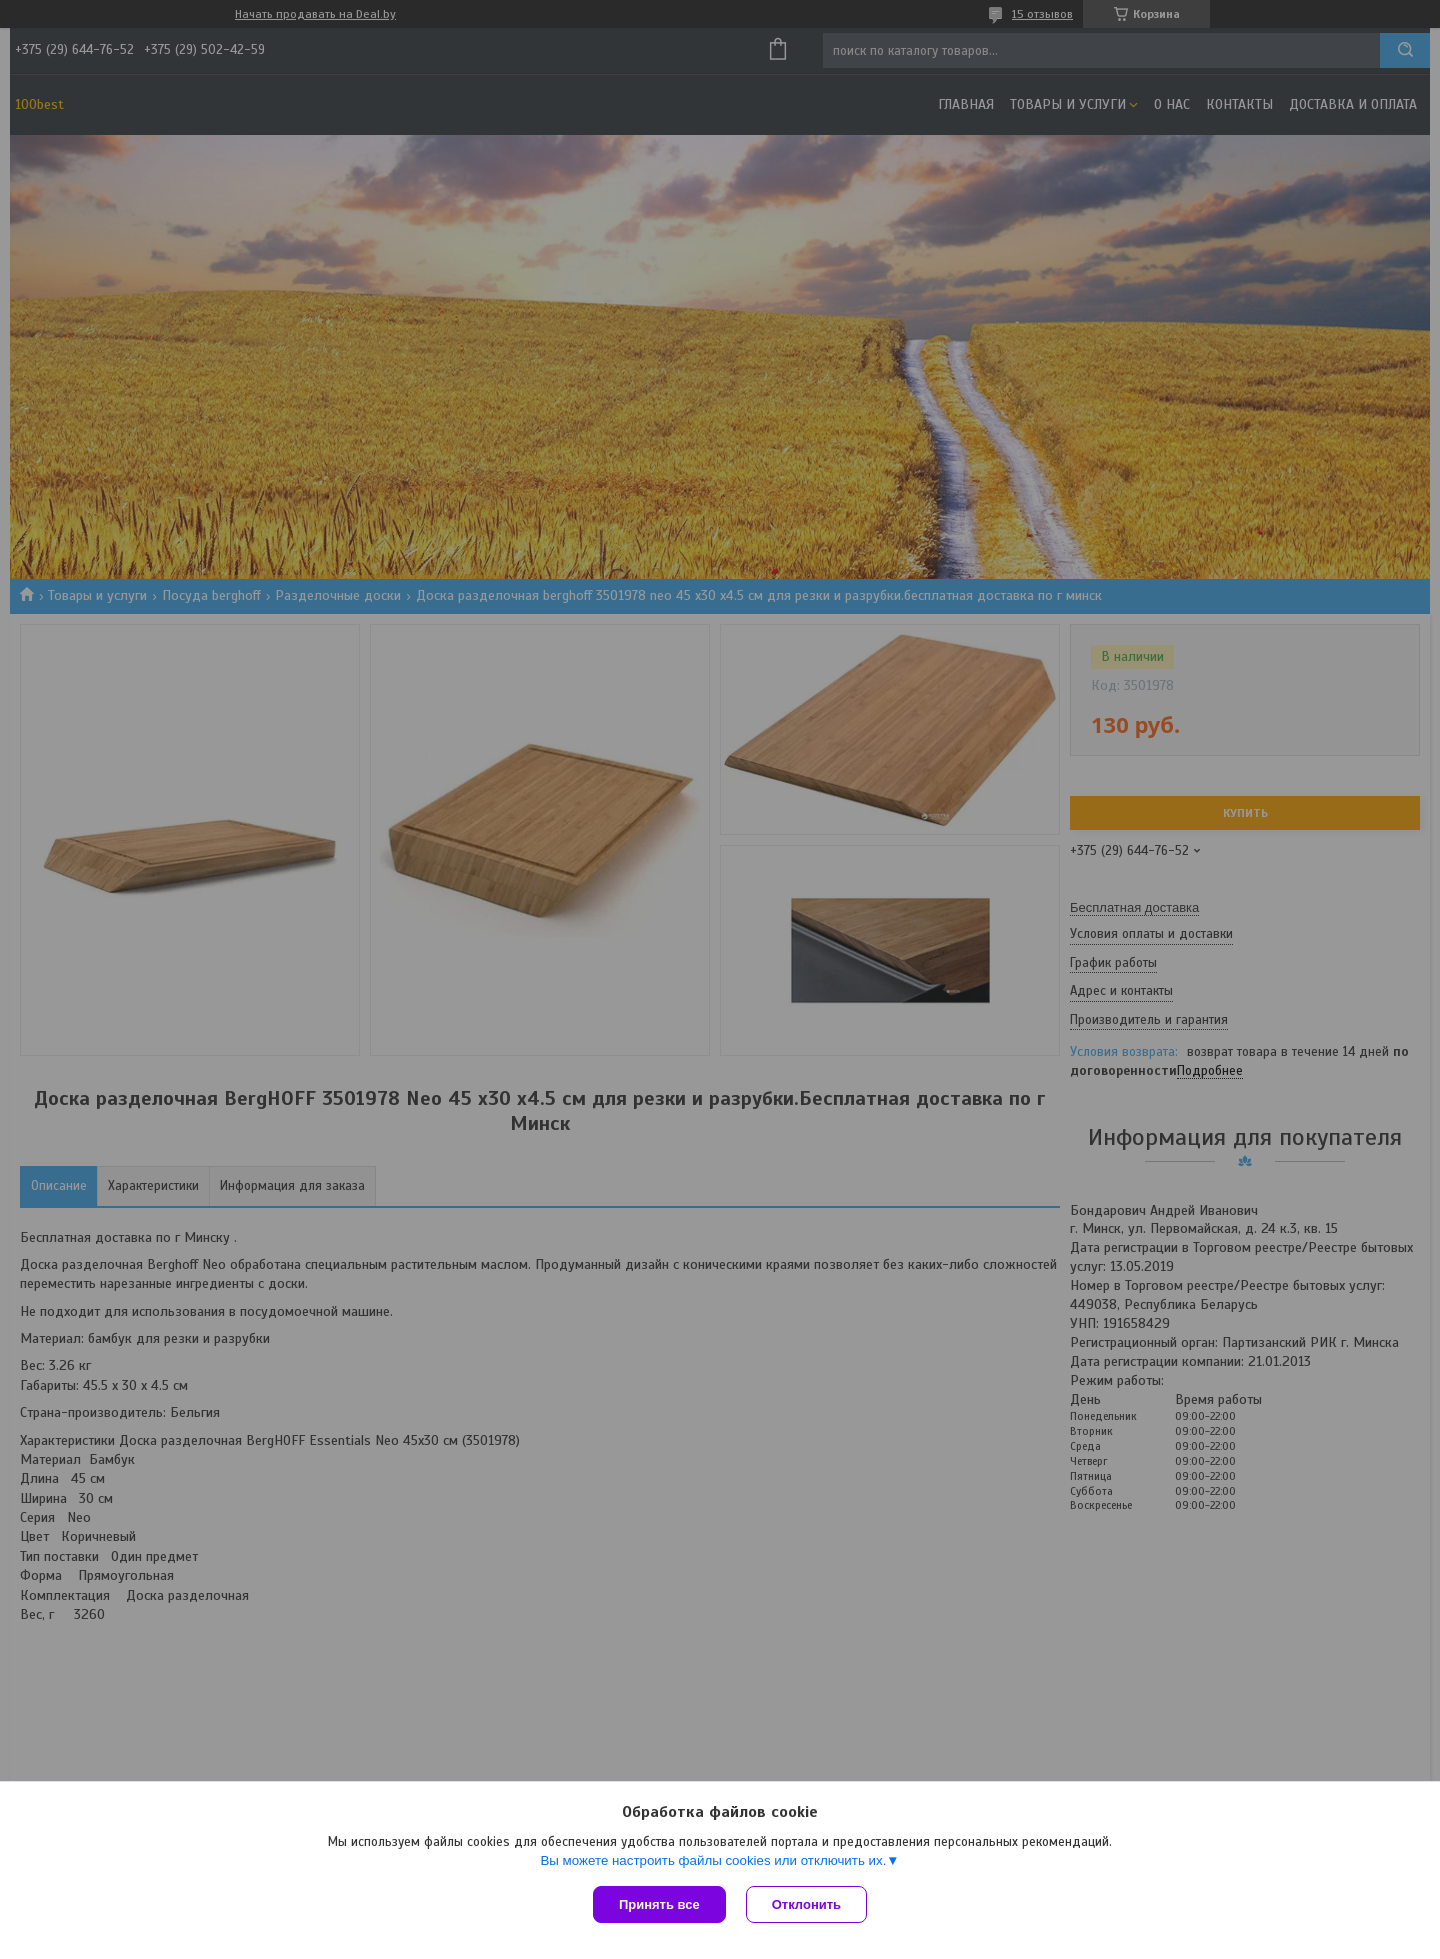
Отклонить (806, 1904)
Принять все (659, 1904)
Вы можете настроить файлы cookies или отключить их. (713, 1860)
